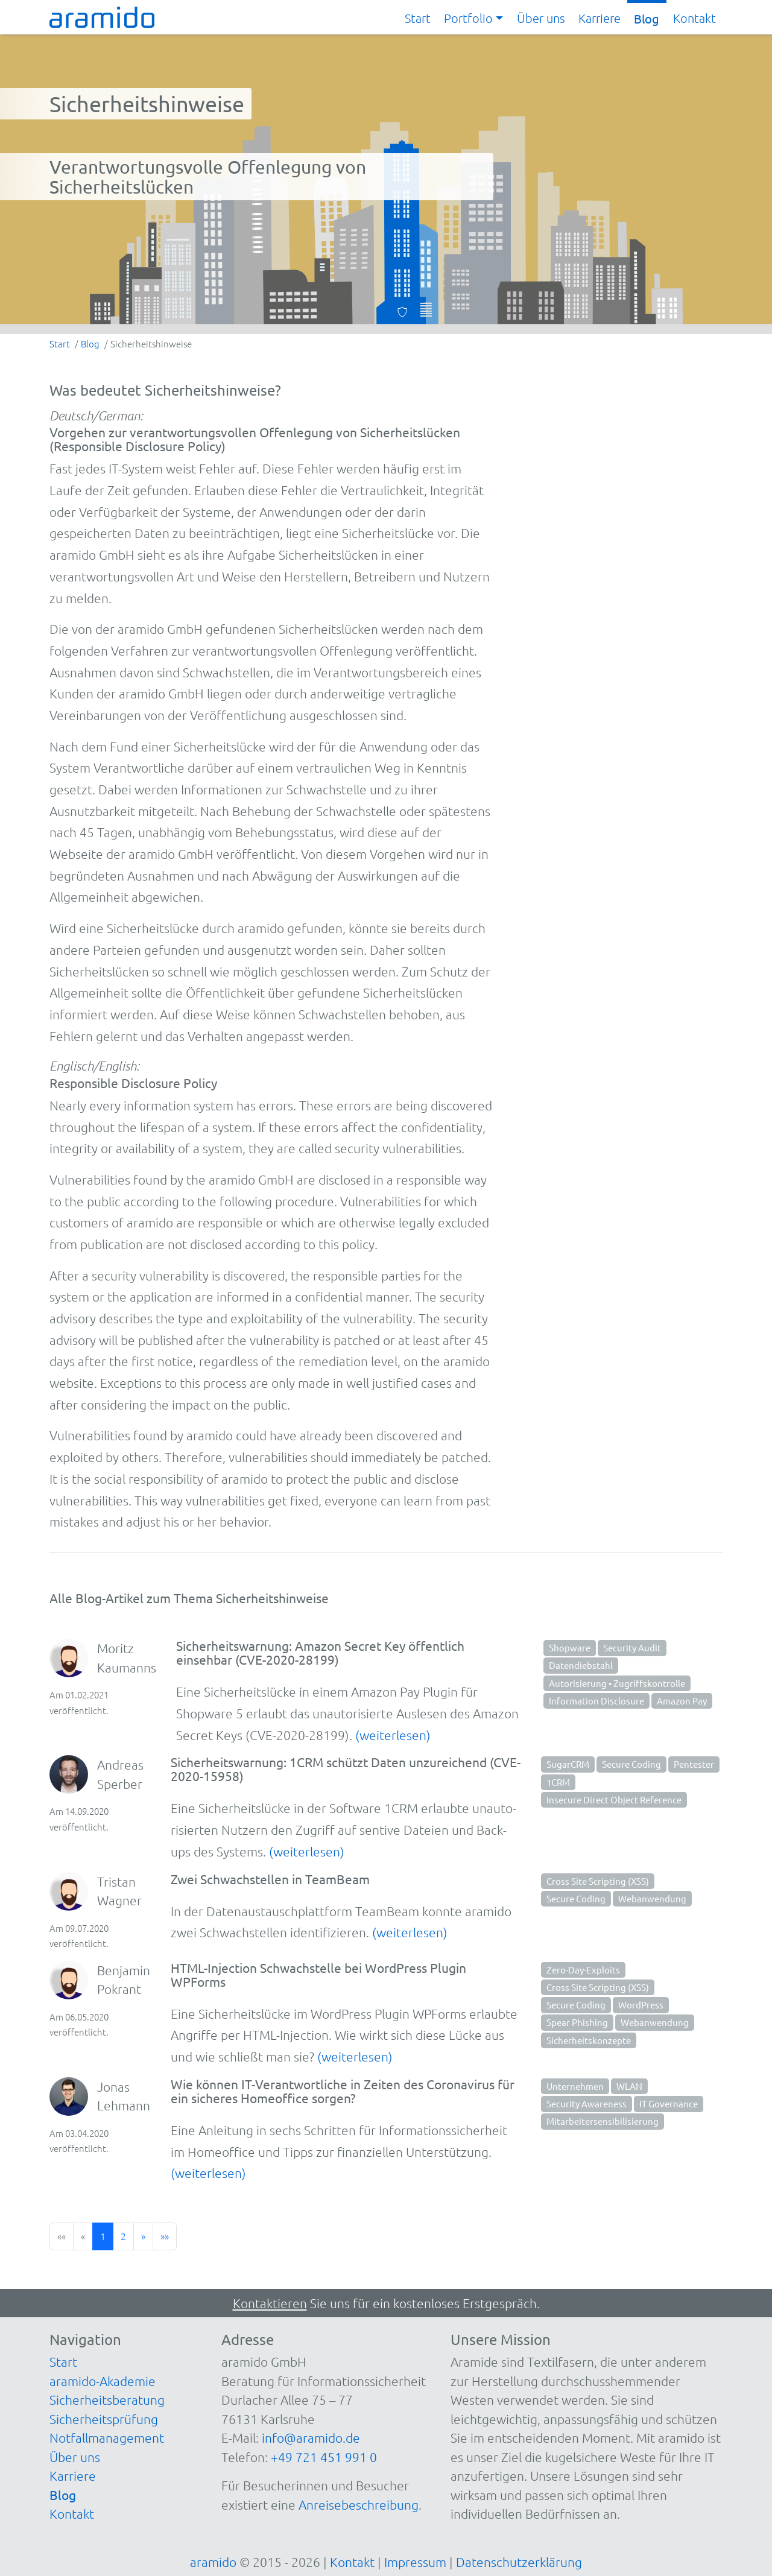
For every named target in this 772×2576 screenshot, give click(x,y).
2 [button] (123, 2235)
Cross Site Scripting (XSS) (597, 1881)
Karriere (599, 18)
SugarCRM (567, 1764)
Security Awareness (586, 2103)
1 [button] (103, 2235)
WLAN (629, 2086)
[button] (473, 18)
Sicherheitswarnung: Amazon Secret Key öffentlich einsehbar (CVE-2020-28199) (320, 1652)
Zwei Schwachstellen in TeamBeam (270, 1879)
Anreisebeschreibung (359, 2504)
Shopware (569, 1647)
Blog (646, 18)
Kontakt (694, 18)
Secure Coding (631, 1764)
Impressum (415, 2561)
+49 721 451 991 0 (324, 2456)
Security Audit (632, 1647)
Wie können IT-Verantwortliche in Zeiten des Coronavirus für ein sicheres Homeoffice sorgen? (342, 2091)
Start (418, 18)
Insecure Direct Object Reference (614, 1799)
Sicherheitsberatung (107, 2399)
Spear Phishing (577, 2022)
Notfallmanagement (106, 2437)
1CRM (558, 1782)
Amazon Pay (682, 1700)
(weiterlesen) (393, 1734)
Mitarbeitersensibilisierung (602, 2121)
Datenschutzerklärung (519, 2561)
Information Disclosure (596, 1700)
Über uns (541, 18)
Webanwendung (652, 1898)
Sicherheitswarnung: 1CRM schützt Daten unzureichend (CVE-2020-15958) (345, 1768)
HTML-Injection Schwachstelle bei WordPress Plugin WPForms (318, 1974)
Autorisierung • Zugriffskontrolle (617, 1683)
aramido (213, 2561)
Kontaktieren (270, 2303)
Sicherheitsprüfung (103, 2418)
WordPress (640, 2004)
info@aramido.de (311, 2437)
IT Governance (668, 2103)
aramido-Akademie (102, 2380)
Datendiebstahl (581, 1665)
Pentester (694, 1764)
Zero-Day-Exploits (583, 1969)
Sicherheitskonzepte (588, 2040)
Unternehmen (575, 2086)
